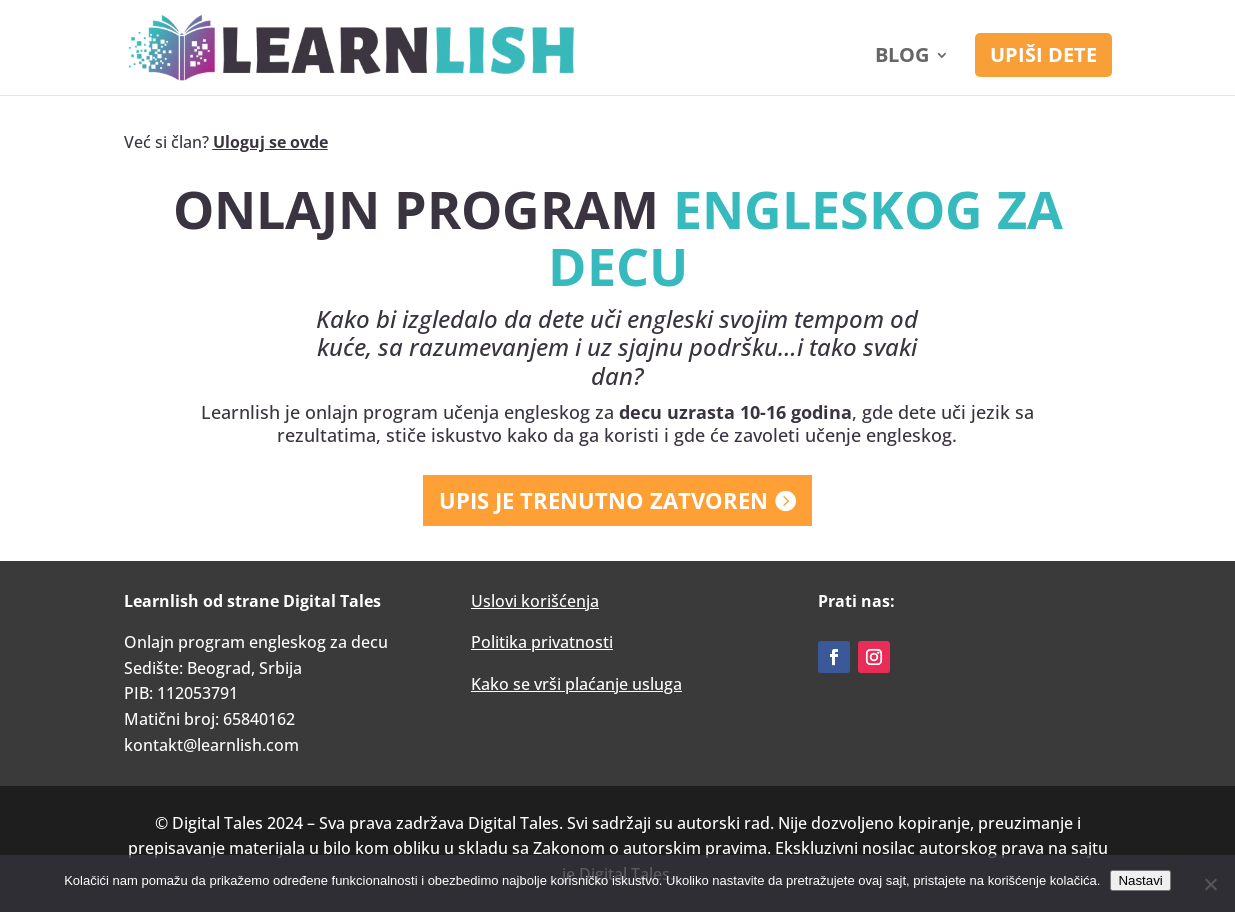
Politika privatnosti (542, 642)
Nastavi (1140, 880)
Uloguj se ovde (270, 142)
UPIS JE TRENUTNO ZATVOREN (603, 500)
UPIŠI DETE (1043, 54)
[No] (1210, 884)
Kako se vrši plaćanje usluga (576, 684)
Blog (902, 58)
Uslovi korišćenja (535, 601)
